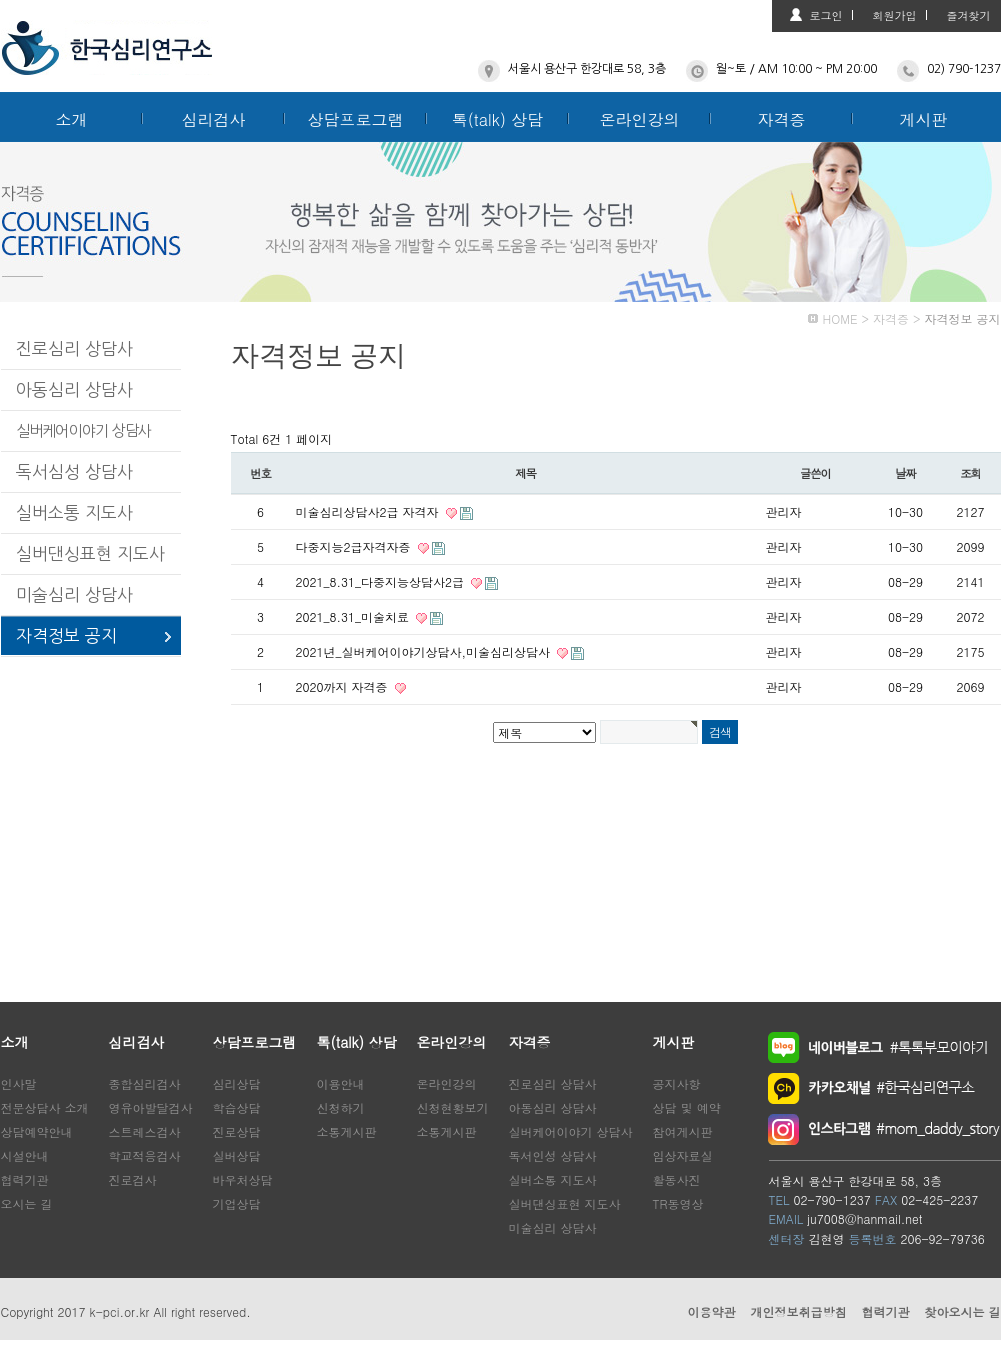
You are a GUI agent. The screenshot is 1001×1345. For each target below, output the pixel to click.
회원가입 (895, 15)
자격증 (782, 119)
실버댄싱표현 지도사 (90, 553)
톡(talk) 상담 (498, 119)
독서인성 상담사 (553, 1155)
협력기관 (25, 1179)
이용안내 (341, 1083)
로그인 (826, 15)
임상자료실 (683, 1155)
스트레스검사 (145, 1131)
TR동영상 (678, 1203)
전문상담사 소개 (45, 1107)
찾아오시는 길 (962, 1311)
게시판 (924, 119)
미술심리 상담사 (74, 594)
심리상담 (237, 1083)
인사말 (19, 1083)
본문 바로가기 (0, 0)
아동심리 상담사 (74, 389)
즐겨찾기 (969, 15)
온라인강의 (640, 119)
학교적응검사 (145, 1155)
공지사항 (677, 1083)
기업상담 (237, 1203)
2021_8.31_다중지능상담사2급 (382, 581)
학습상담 (237, 1107)
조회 (970, 473)
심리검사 (214, 119)
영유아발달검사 (151, 1107)
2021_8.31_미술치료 (354, 616)
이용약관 (711, 1311)
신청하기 (341, 1107)
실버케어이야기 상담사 (84, 430)
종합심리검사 (145, 1083)
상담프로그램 (356, 119)
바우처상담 (243, 1179)
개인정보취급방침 (798, 1311)
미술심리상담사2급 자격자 (369, 511)
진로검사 (133, 1179)
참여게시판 (683, 1131)
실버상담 (237, 1155)
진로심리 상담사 (74, 348)
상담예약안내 (37, 1131)
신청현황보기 (453, 1107)
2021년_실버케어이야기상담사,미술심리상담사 (425, 651)
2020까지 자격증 (344, 686)
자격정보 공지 (66, 635)
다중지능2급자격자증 (355, 546)
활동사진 (677, 1179)
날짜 (905, 473)
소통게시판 (347, 1131)
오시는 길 (27, 1203)
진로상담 (237, 1131)
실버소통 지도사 (74, 512)
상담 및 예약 (687, 1107)
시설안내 (25, 1155)
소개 (72, 119)
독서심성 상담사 (74, 471)
